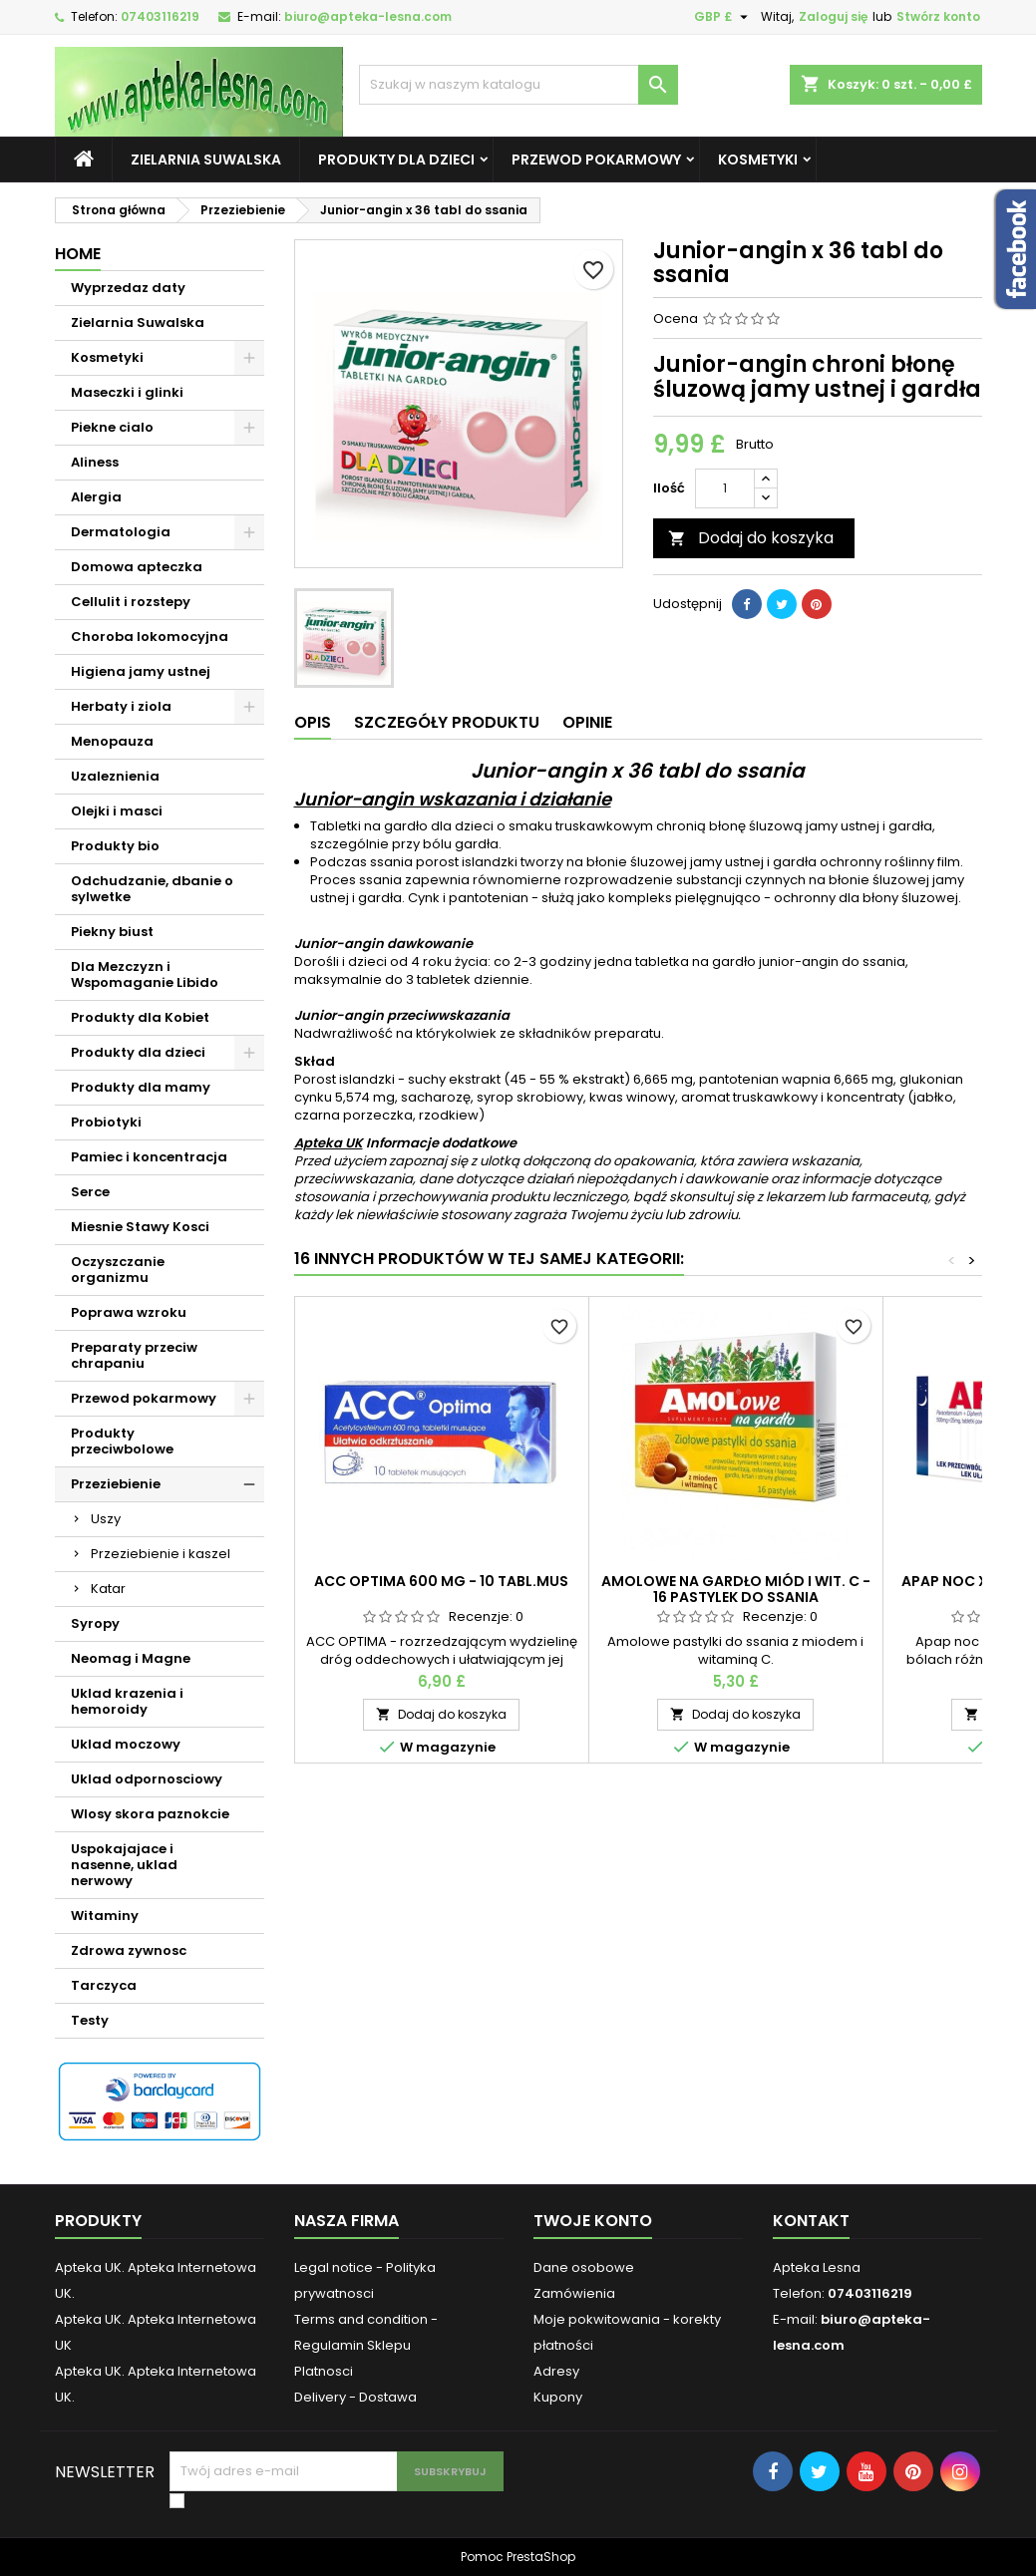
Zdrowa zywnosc (128, 1950)
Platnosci (323, 2371)
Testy (90, 2020)
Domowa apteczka (136, 566)
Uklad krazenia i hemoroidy (127, 1701)
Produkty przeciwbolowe (122, 1441)
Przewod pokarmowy (596, 159)
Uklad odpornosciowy (146, 1779)
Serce (90, 1191)
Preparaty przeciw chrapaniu (134, 1355)
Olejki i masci (117, 811)
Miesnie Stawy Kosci (140, 1226)
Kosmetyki (758, 159)
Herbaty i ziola (121, 706)
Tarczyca (104, 1985)
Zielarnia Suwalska (206, 159)
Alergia (96, 496)
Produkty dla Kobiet (140, 1017)
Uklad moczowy (125, 1744)
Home (78, 253)
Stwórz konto (938, 16)
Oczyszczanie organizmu (118, 1269)
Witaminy (105, 1915)
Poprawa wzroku (128, 1312)
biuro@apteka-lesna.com (368, 16)
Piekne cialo (112, 427)
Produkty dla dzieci (396, 159)
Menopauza (112, 741)
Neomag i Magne (130, 1658)
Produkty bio (115, 845)
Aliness (95, 462)
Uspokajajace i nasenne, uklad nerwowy (124, 1864)
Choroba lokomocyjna (149, 636)
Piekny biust (112, 931)
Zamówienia (574, 2293)
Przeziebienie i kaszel (160, 1553)
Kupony (557, 2397)
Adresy (556, 2371)
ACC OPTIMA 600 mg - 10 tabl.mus (441, 1581)
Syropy (95, 1623)
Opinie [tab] (587, 722)
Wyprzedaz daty (128, 287)
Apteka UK (328, 1142)
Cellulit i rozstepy (130, 601)
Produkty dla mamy (140, 1087)
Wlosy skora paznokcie (150, 1813)
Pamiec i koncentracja (149, 1156)
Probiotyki (106, 1122)
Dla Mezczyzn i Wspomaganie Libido (144, 974)
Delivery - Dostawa (355, 2397)
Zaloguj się (833, 16)
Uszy (106, 1518)
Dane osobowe (583, 2267)
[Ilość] (725, 488)
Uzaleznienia (115, 776)
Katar (108, 1588)
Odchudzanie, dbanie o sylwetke (152, 888)
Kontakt (811, 2220)
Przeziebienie (116, 1483)
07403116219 (160, 16)
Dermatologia (121, 531)
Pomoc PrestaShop (518, 2556)
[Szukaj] (518, 85)
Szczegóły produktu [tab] (446, 722)
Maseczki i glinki (127, 392)
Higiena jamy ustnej (140, 671)
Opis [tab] (312, 722)
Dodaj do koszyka (751, 537)
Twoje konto (592, 2220)
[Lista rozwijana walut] (723, 17)
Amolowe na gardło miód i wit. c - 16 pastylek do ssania (735, 1589)
